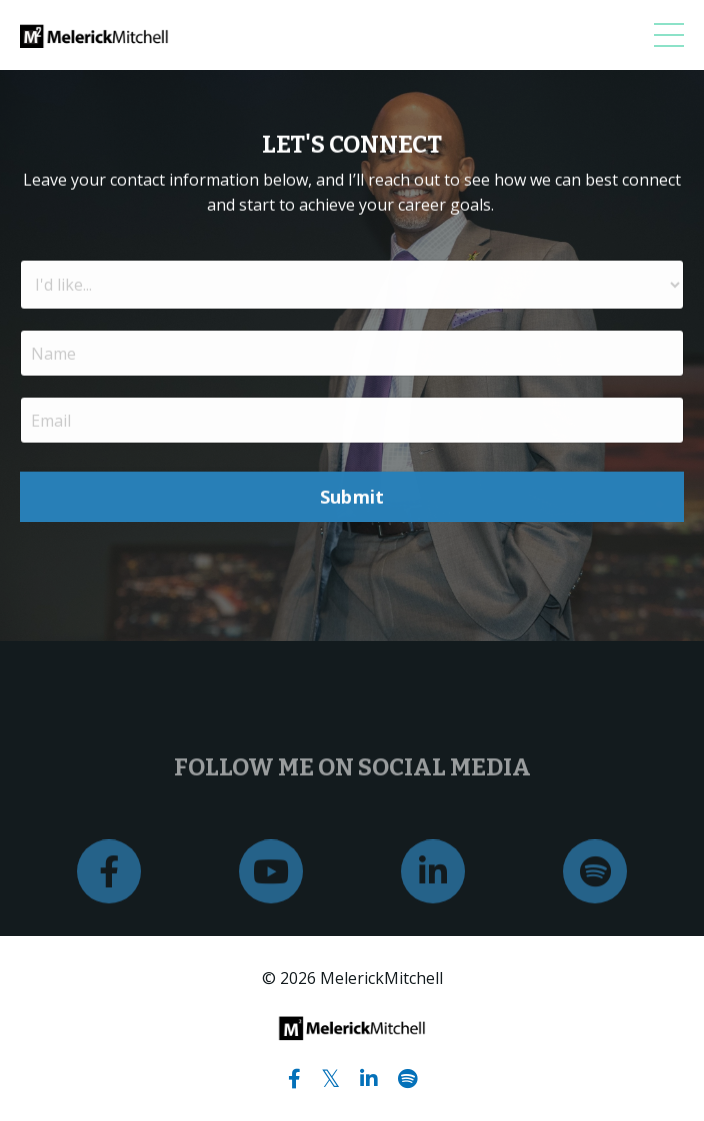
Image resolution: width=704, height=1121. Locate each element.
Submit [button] (352, 498)
